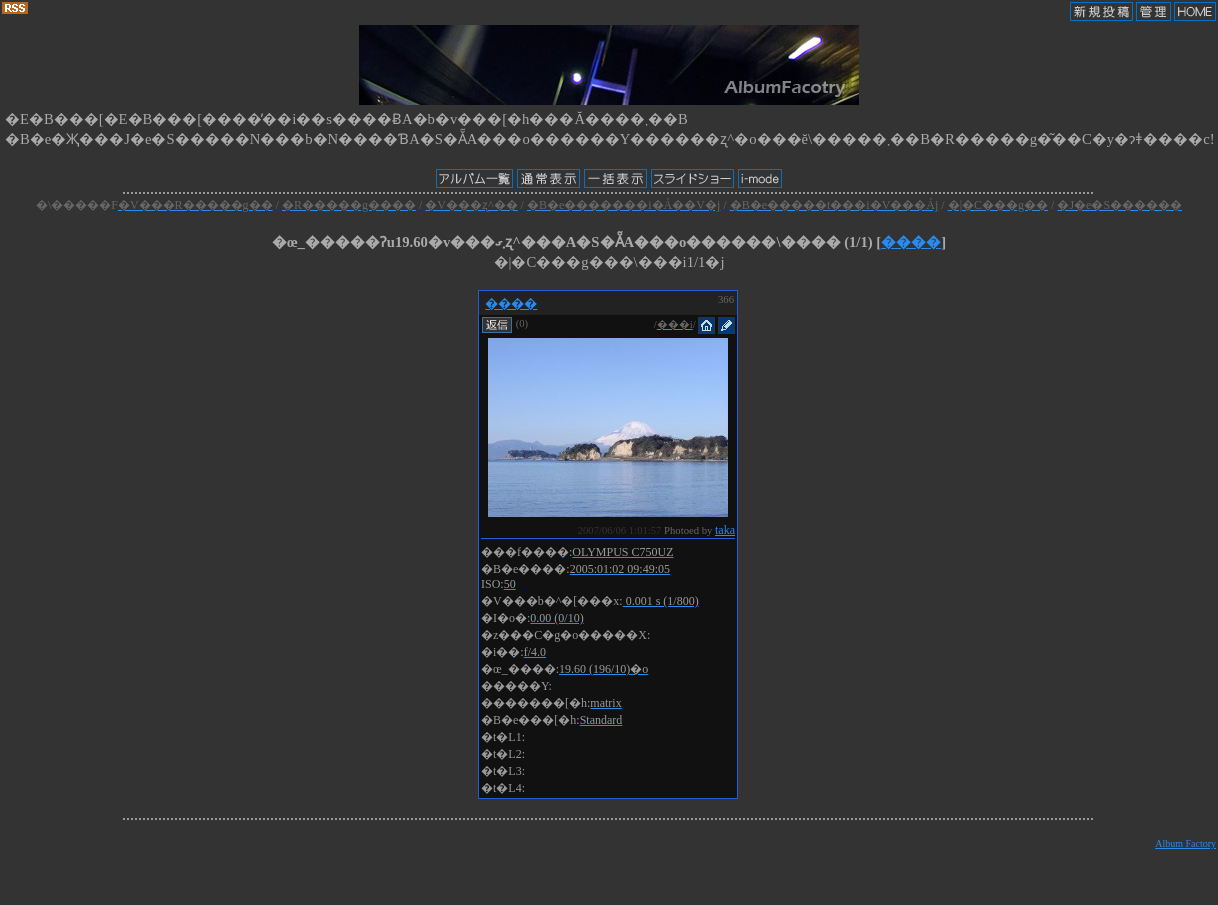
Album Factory (1185, 843)
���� (911, 242)
